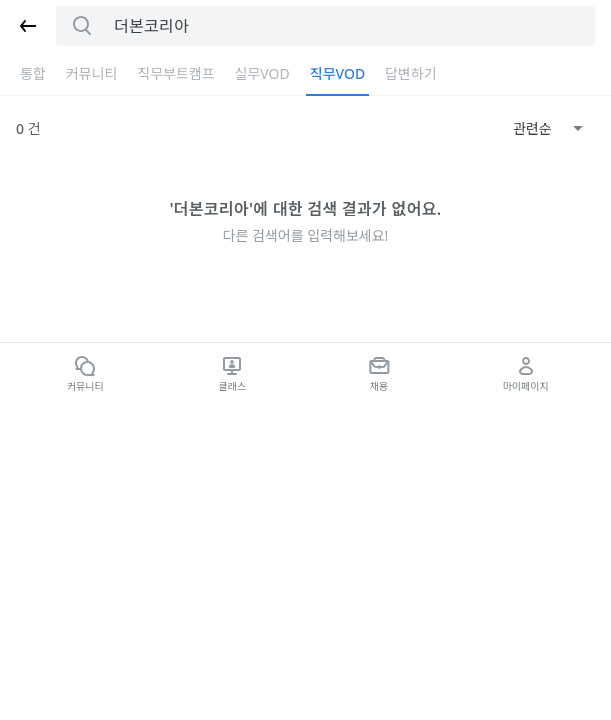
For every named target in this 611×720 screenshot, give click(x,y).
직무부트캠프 (175, 73)
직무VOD (337, 73)
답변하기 (411, 73)
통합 (33, 73)
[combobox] (548, 129)
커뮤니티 (92, 73)
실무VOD (262, 73)
